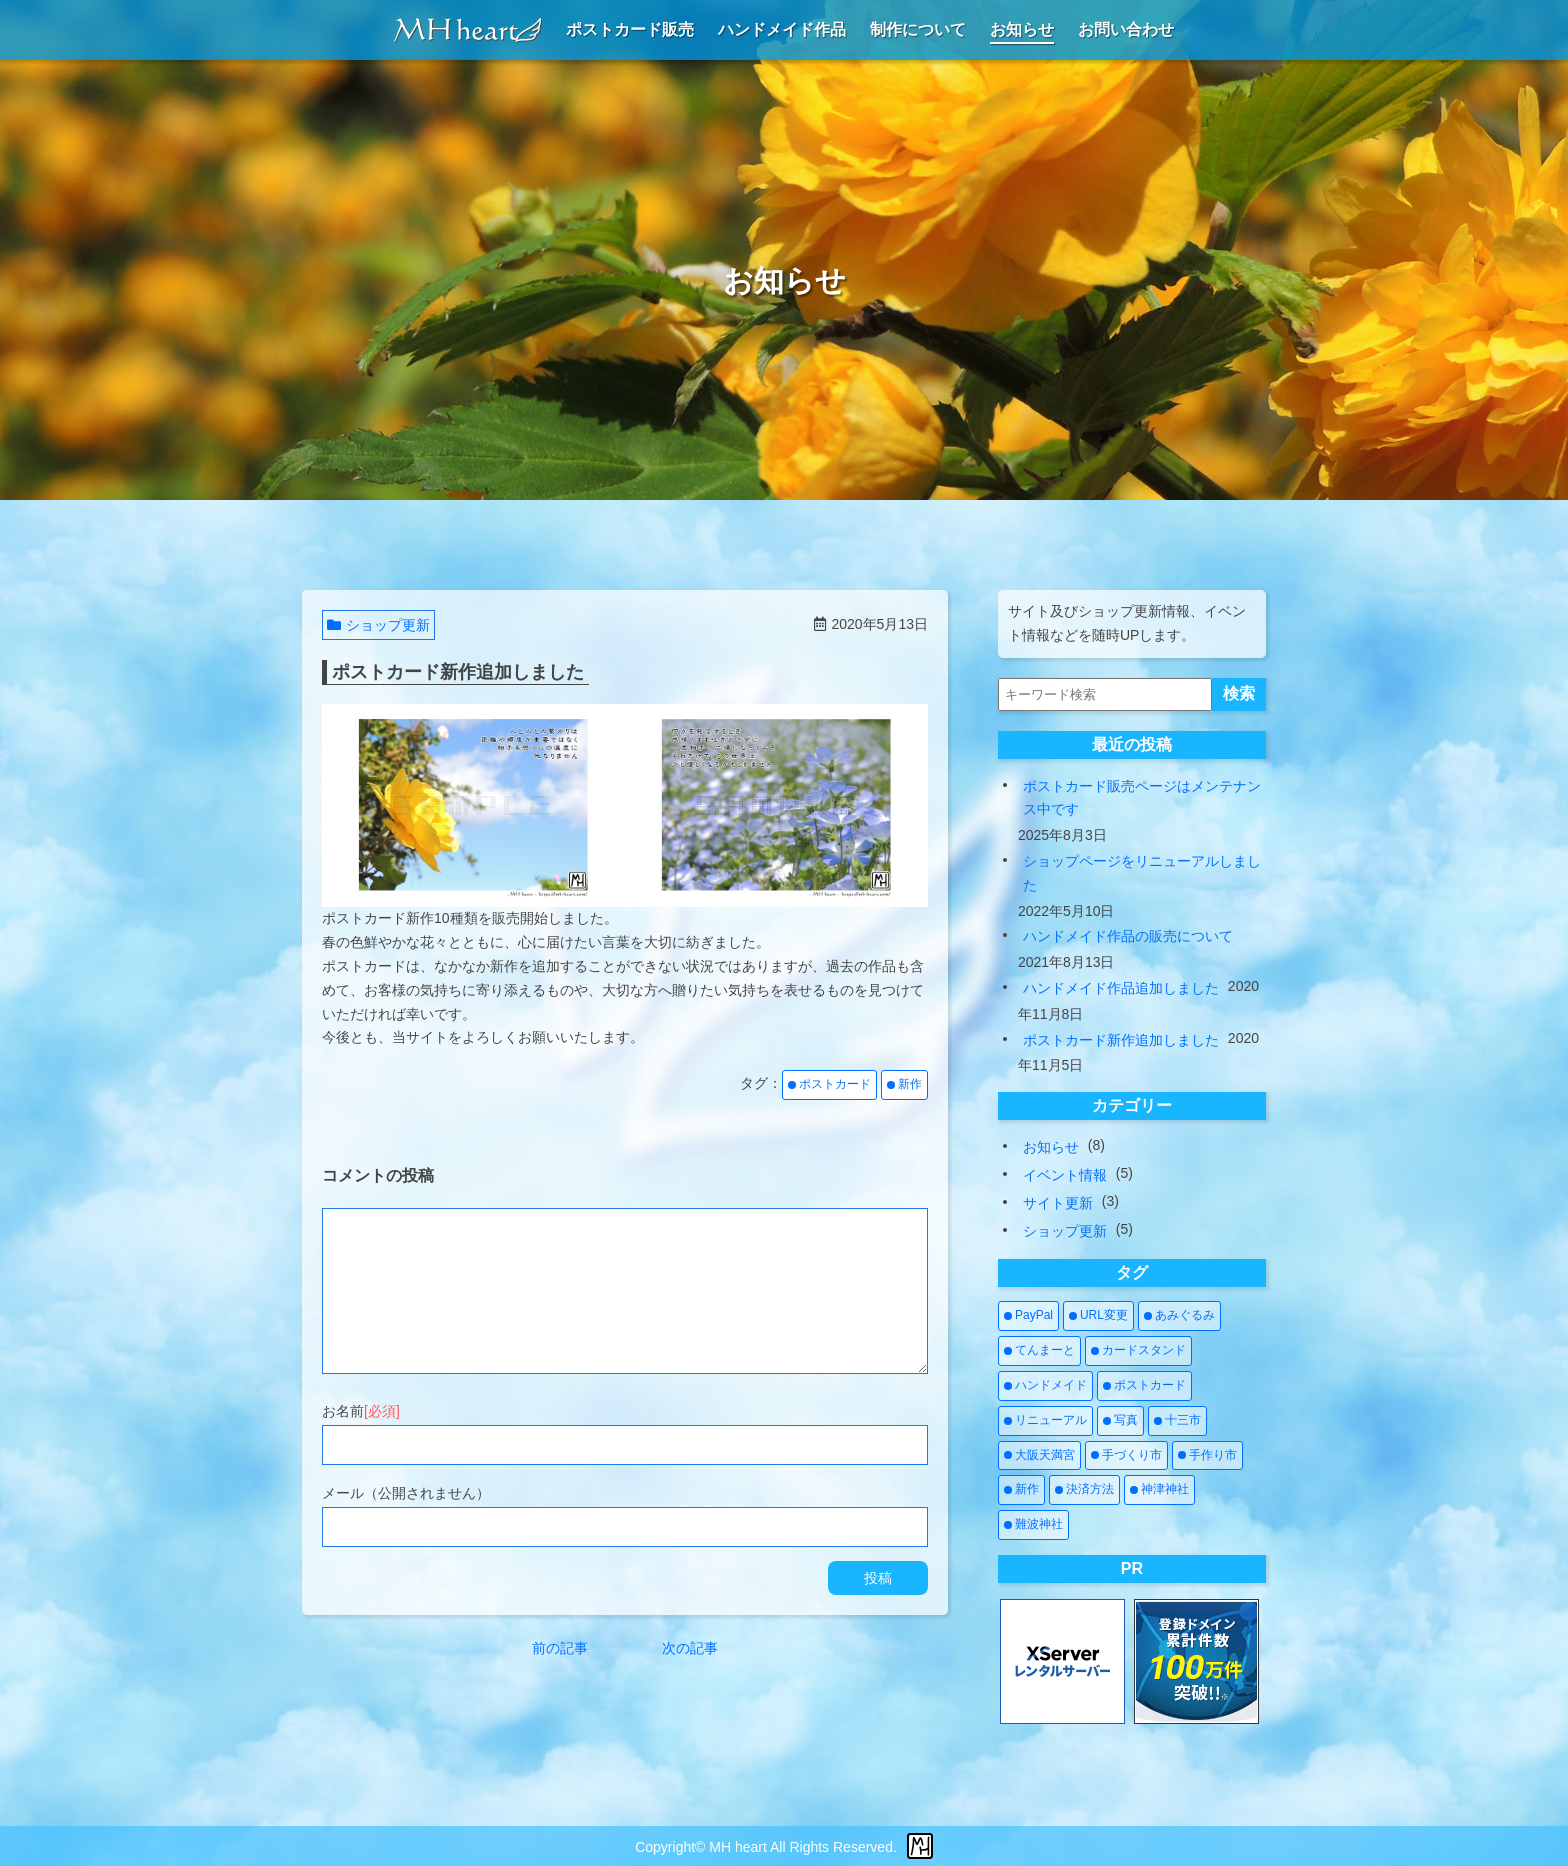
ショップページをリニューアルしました (1142, 873)
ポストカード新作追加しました (1121, 1040)
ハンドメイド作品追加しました (1121, 988)
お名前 (361, 1411)
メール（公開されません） (406, 1493)
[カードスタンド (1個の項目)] (1138, 1351)
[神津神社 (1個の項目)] (1159, 1490)
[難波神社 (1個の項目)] (1033, 1525)
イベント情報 (1065, 1175)
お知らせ (1051, 1147)
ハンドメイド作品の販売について (1128, 936)
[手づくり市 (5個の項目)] (1126, 1456)
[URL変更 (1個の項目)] (1098, 1316)
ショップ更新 (378, 625)
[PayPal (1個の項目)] (1028, 1316)
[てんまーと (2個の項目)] (1039, 1351)
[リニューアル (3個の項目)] (1045, 1421)
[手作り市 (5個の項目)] (1207, 1456)
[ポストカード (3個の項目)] (1144, 1386)
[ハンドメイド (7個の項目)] (1045, 1386)
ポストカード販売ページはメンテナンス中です (1142, 798)
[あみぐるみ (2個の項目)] (1179, 1316)
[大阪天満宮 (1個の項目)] (1039, 1456)
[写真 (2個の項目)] (1120, 1421)
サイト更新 (1058, 1203)
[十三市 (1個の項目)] (1177, 1421)
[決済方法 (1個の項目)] (1084, 1490)
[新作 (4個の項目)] (1021, 1490)
